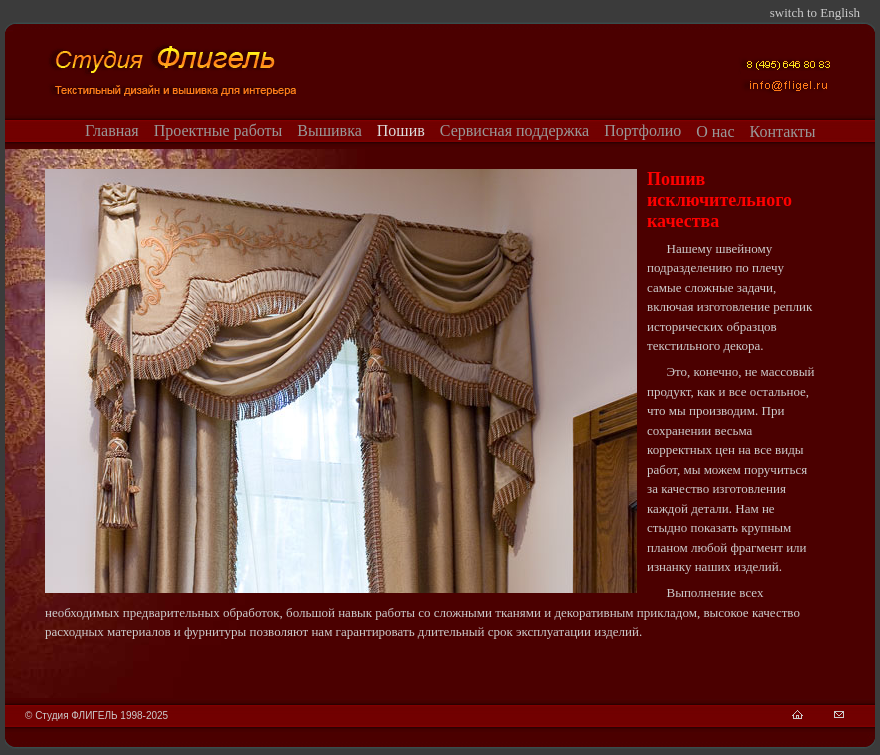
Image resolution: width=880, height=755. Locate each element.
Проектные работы (218, 130)
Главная (112, 130)
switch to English (815, 12)
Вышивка (329, 130)
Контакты (783, 131)
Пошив (401, 130)
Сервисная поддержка (514, 130)
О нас (715, 131)
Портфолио (642, 130)
